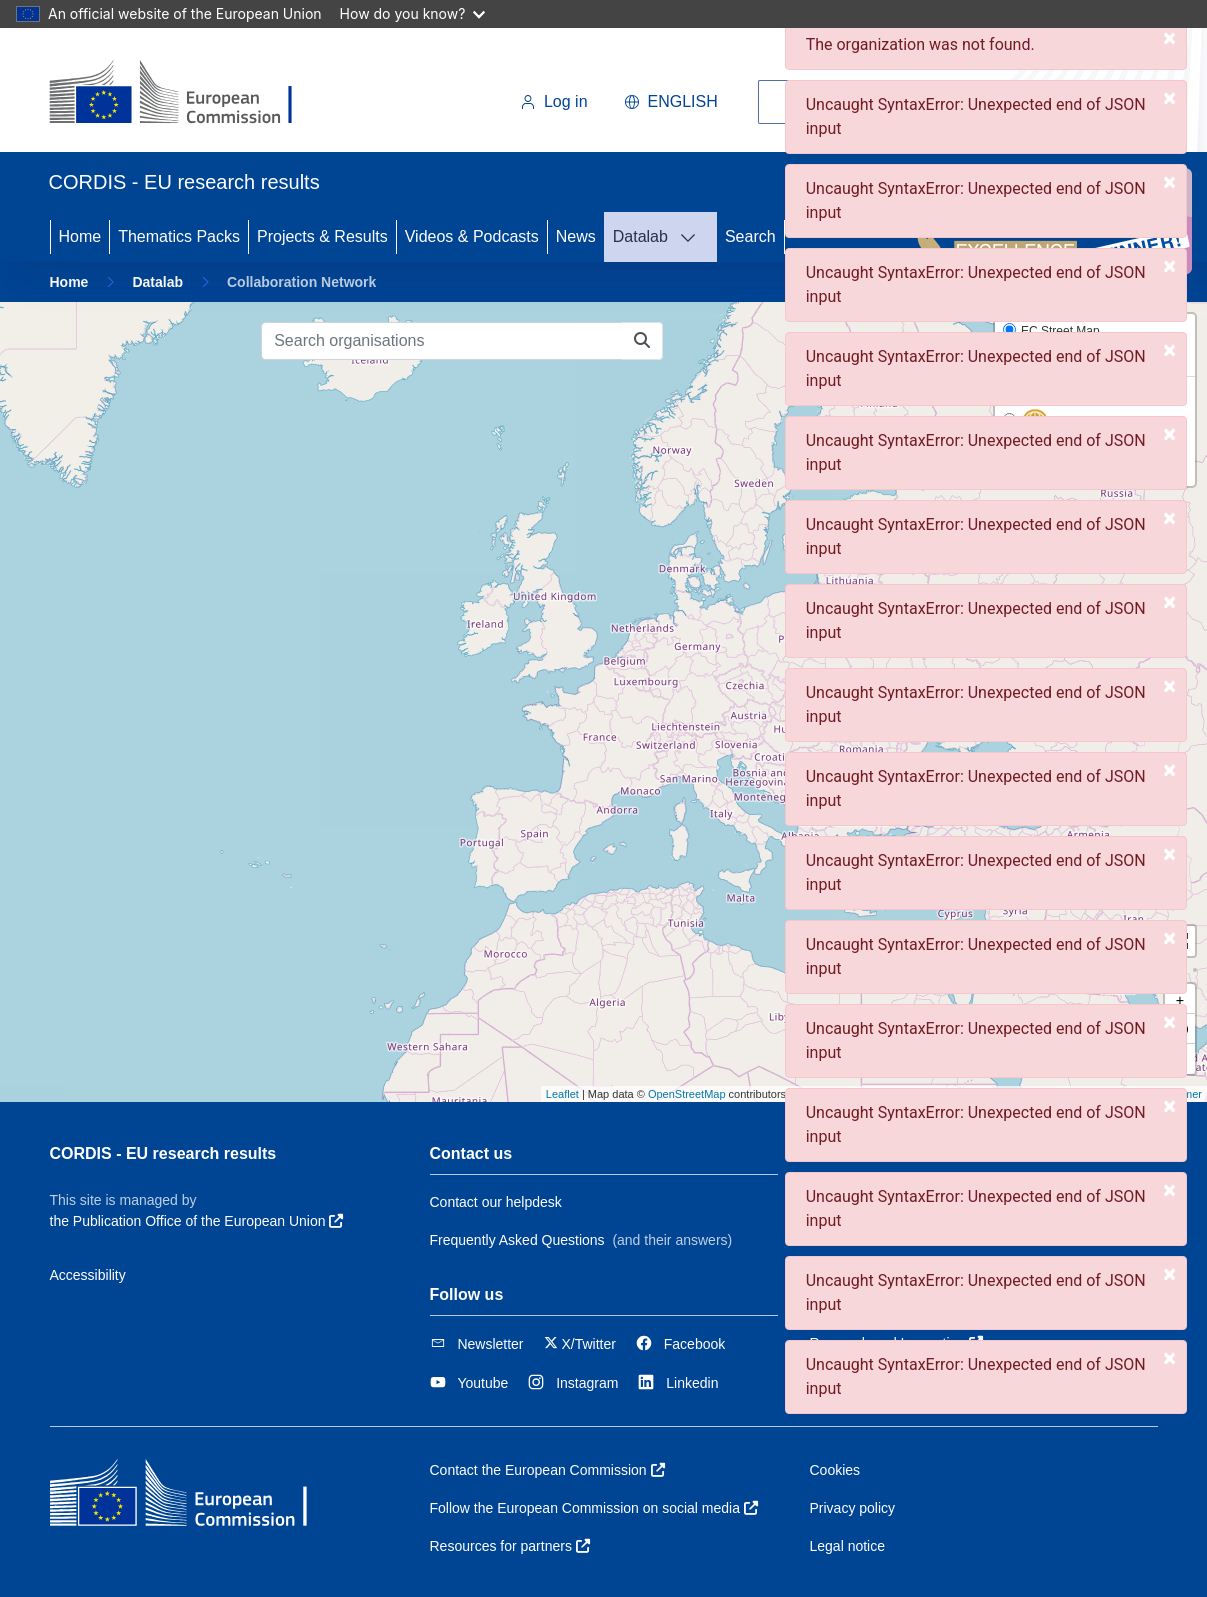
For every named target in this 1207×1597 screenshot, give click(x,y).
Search (750, 236)
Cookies (835, 1470)
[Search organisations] (442, 341)
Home (80, 236)
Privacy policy (853, 1508)
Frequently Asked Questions (517, 1240)
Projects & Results (322, 236)
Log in (554, 101)
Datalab (640, 236)
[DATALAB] (694, 237)
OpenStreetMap (687, 1094)
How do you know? (413, 13)
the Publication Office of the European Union (197, 1221)
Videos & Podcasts (472, 236)
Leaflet (562, 1094)
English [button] (671, 101)
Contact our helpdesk (496, 1202)
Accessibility (88, 1275)
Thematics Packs (179, 236)
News (576, 236)
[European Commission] (186, 94)
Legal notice (848, 1546)
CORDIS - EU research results (163, 1153)
